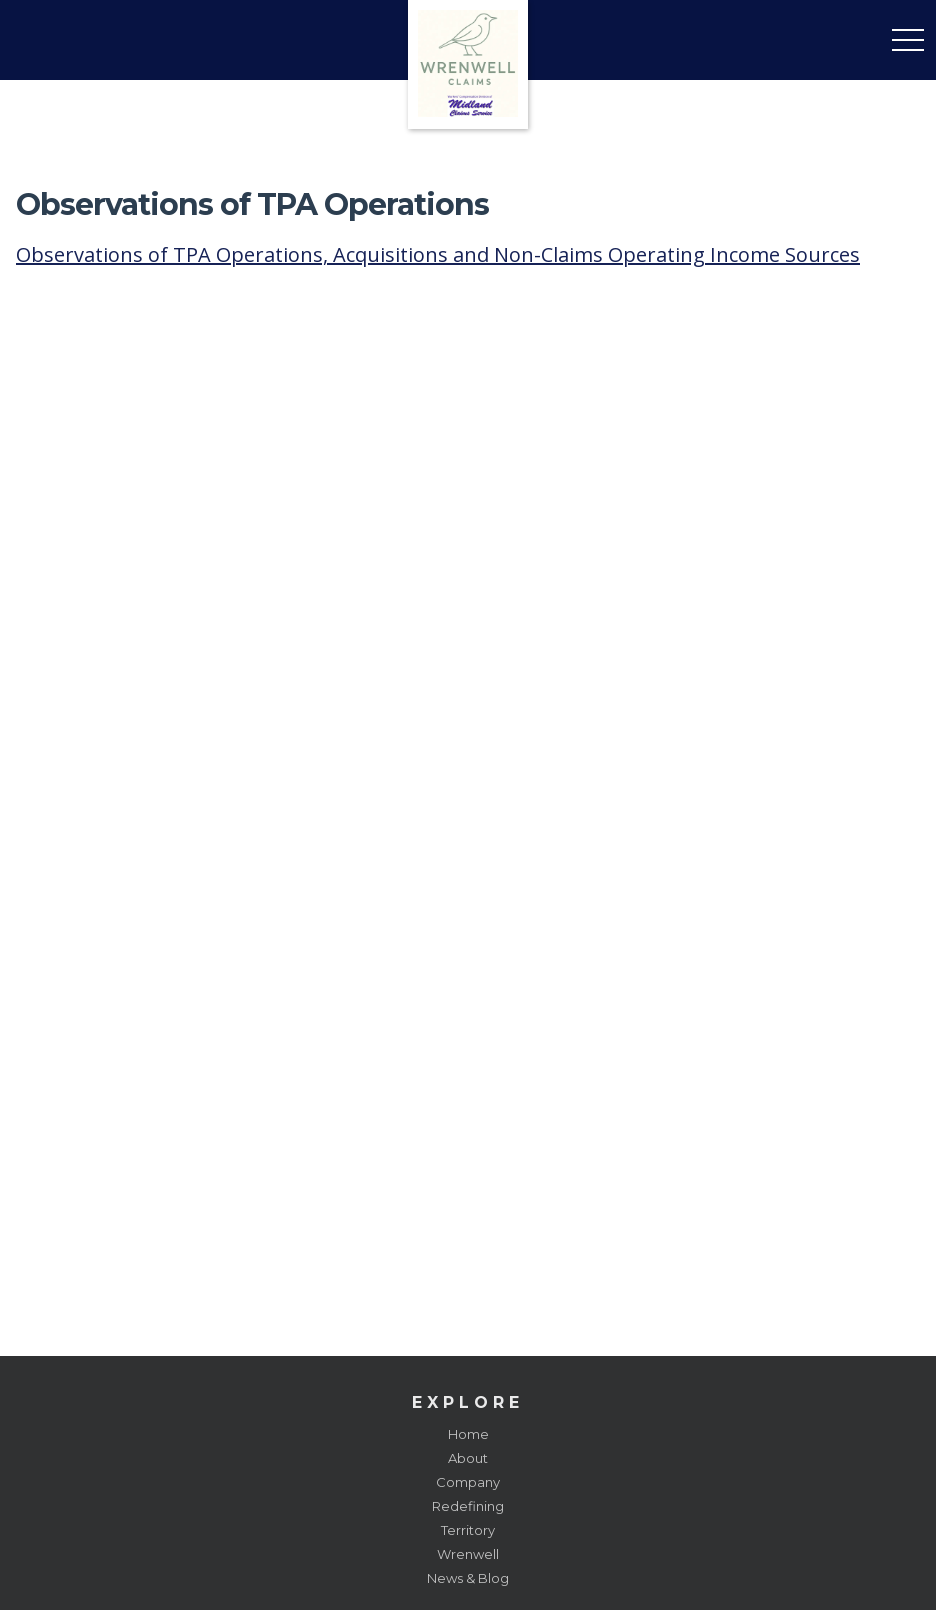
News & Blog (468, 1578)
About (468, 1458)
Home (468, 1434)
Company (468, 1482)
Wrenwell (468, 1554)
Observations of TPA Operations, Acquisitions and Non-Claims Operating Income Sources (438, 254)
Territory (468, 1530)
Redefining (468, 1506)
